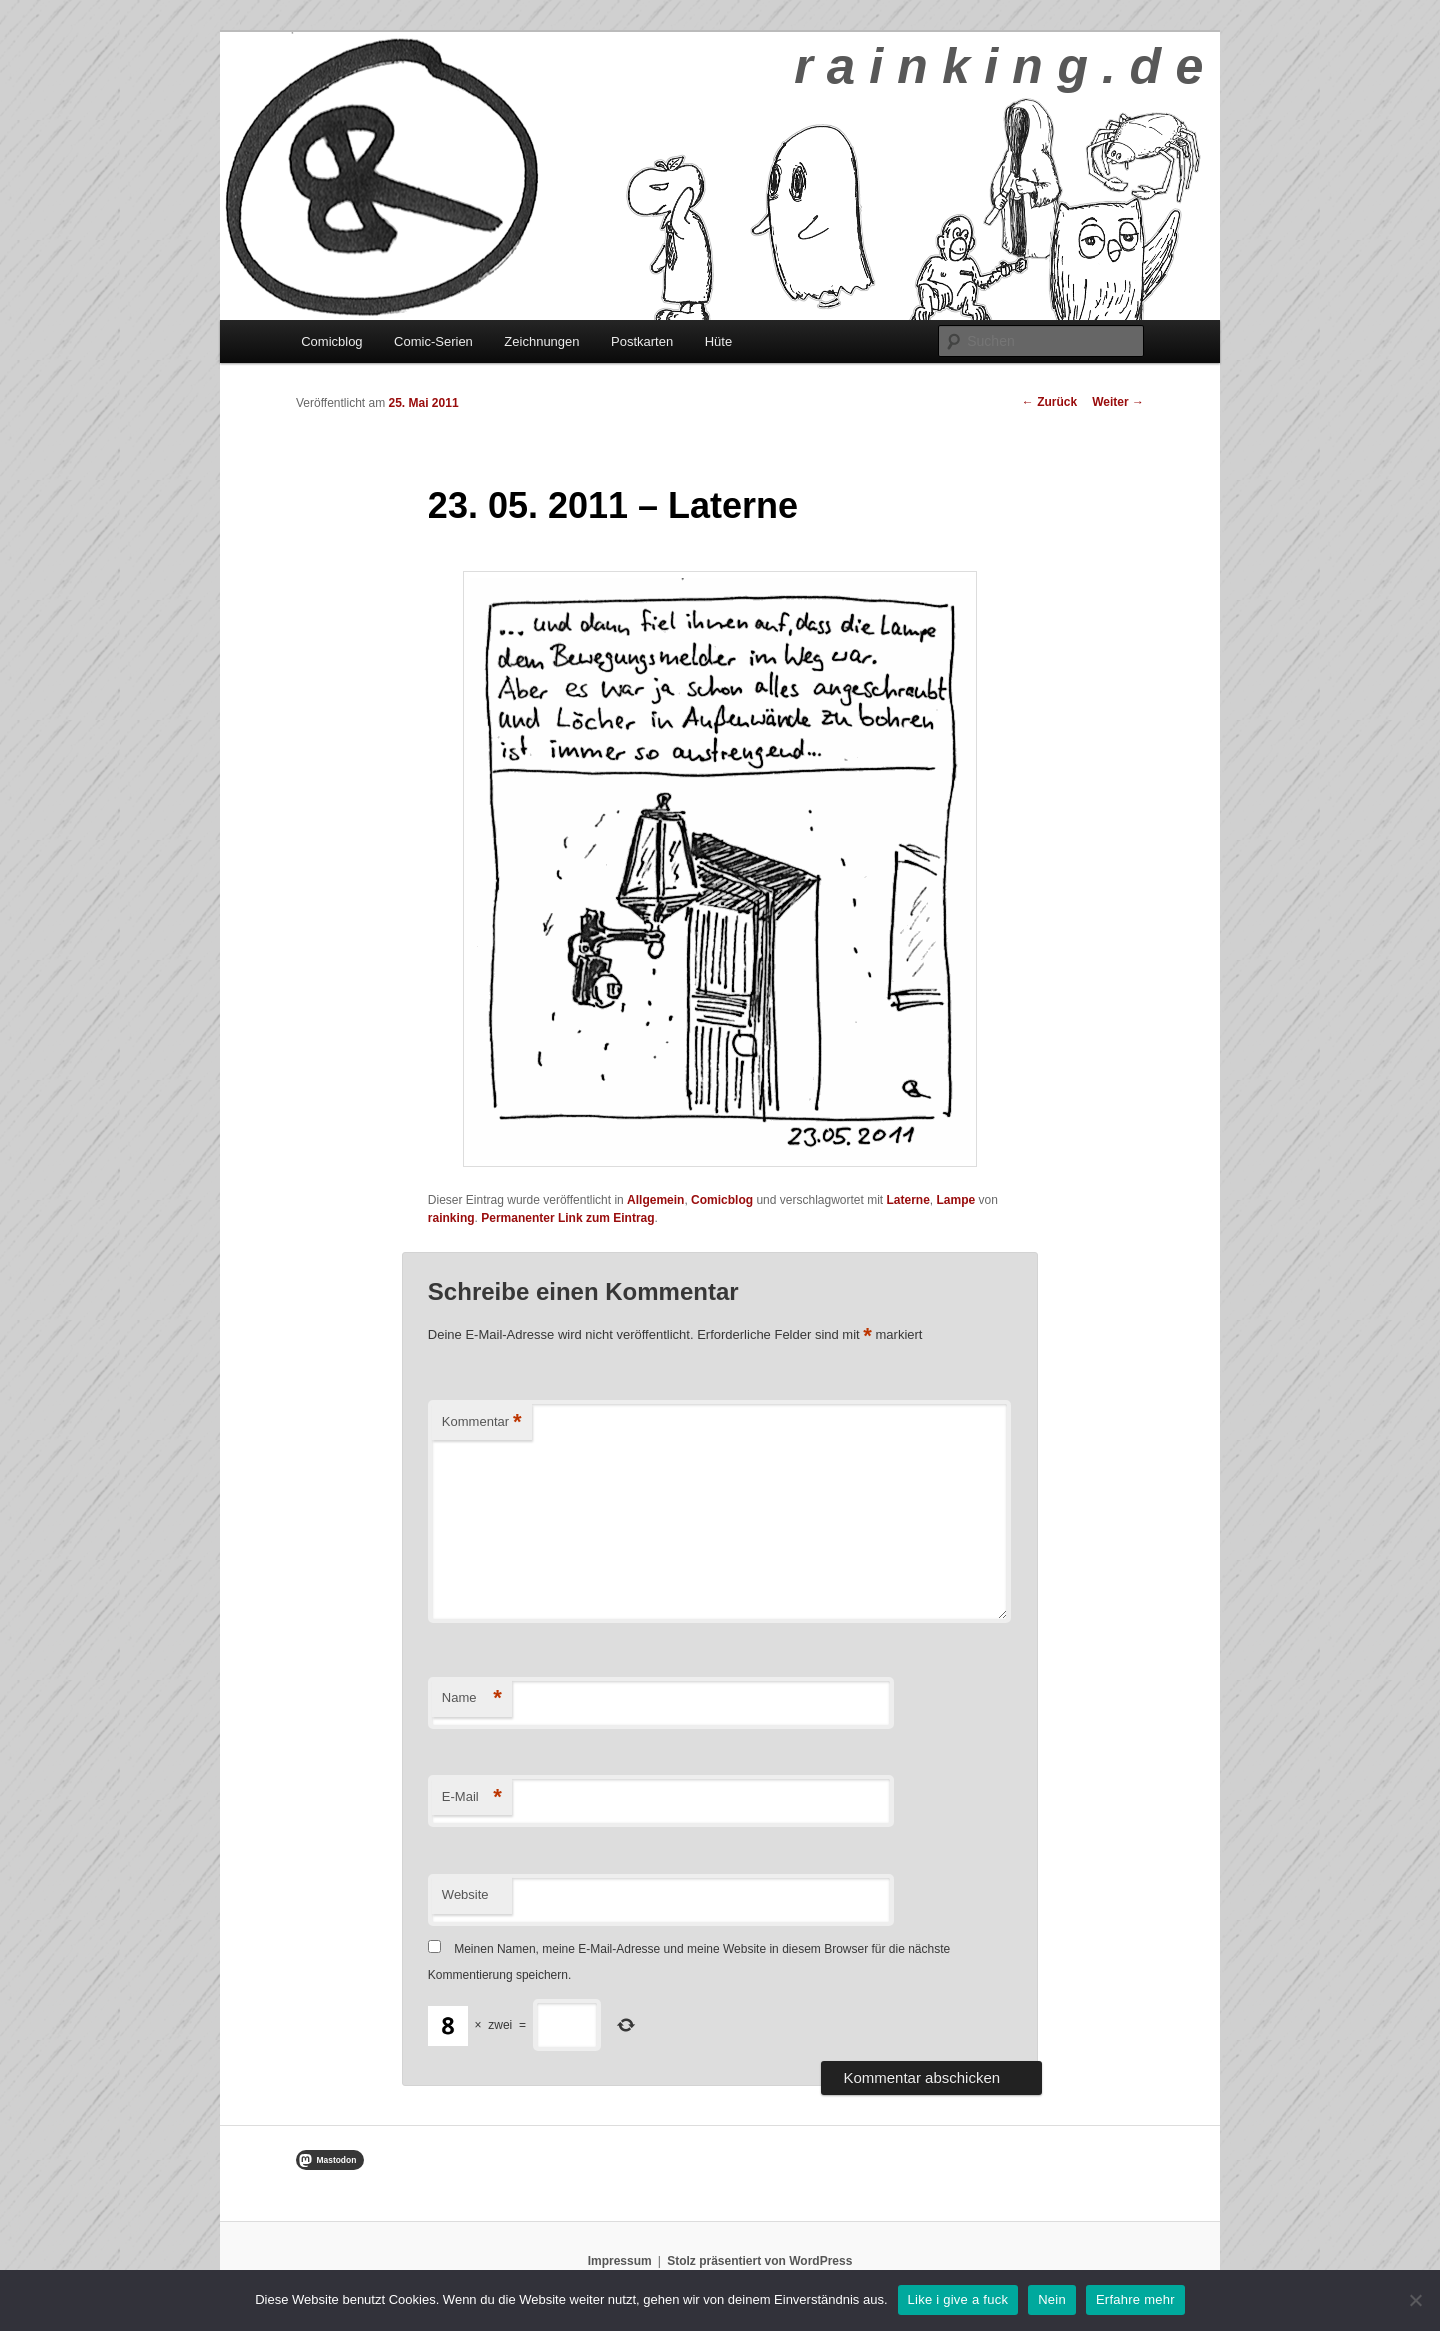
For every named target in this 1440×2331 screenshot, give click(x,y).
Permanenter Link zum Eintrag (567, 1218)
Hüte (718, 341)
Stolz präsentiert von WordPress (759, 2261)
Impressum (620, 2261)
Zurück (1049, 402)
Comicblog (331, 341)
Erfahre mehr (1135, 2299)
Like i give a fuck (958, 2299)
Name (472, 1698)
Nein (1052, 2299)
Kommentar (482, 1422)
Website (465, 1894)
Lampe (956, 1200)
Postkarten (642, 341)
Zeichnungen (541, 341)
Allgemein (655, 1200)
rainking (451, 1218)
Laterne (908, 1200)
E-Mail (472, 1797)
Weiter (1118, 402)
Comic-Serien (433, 341)
